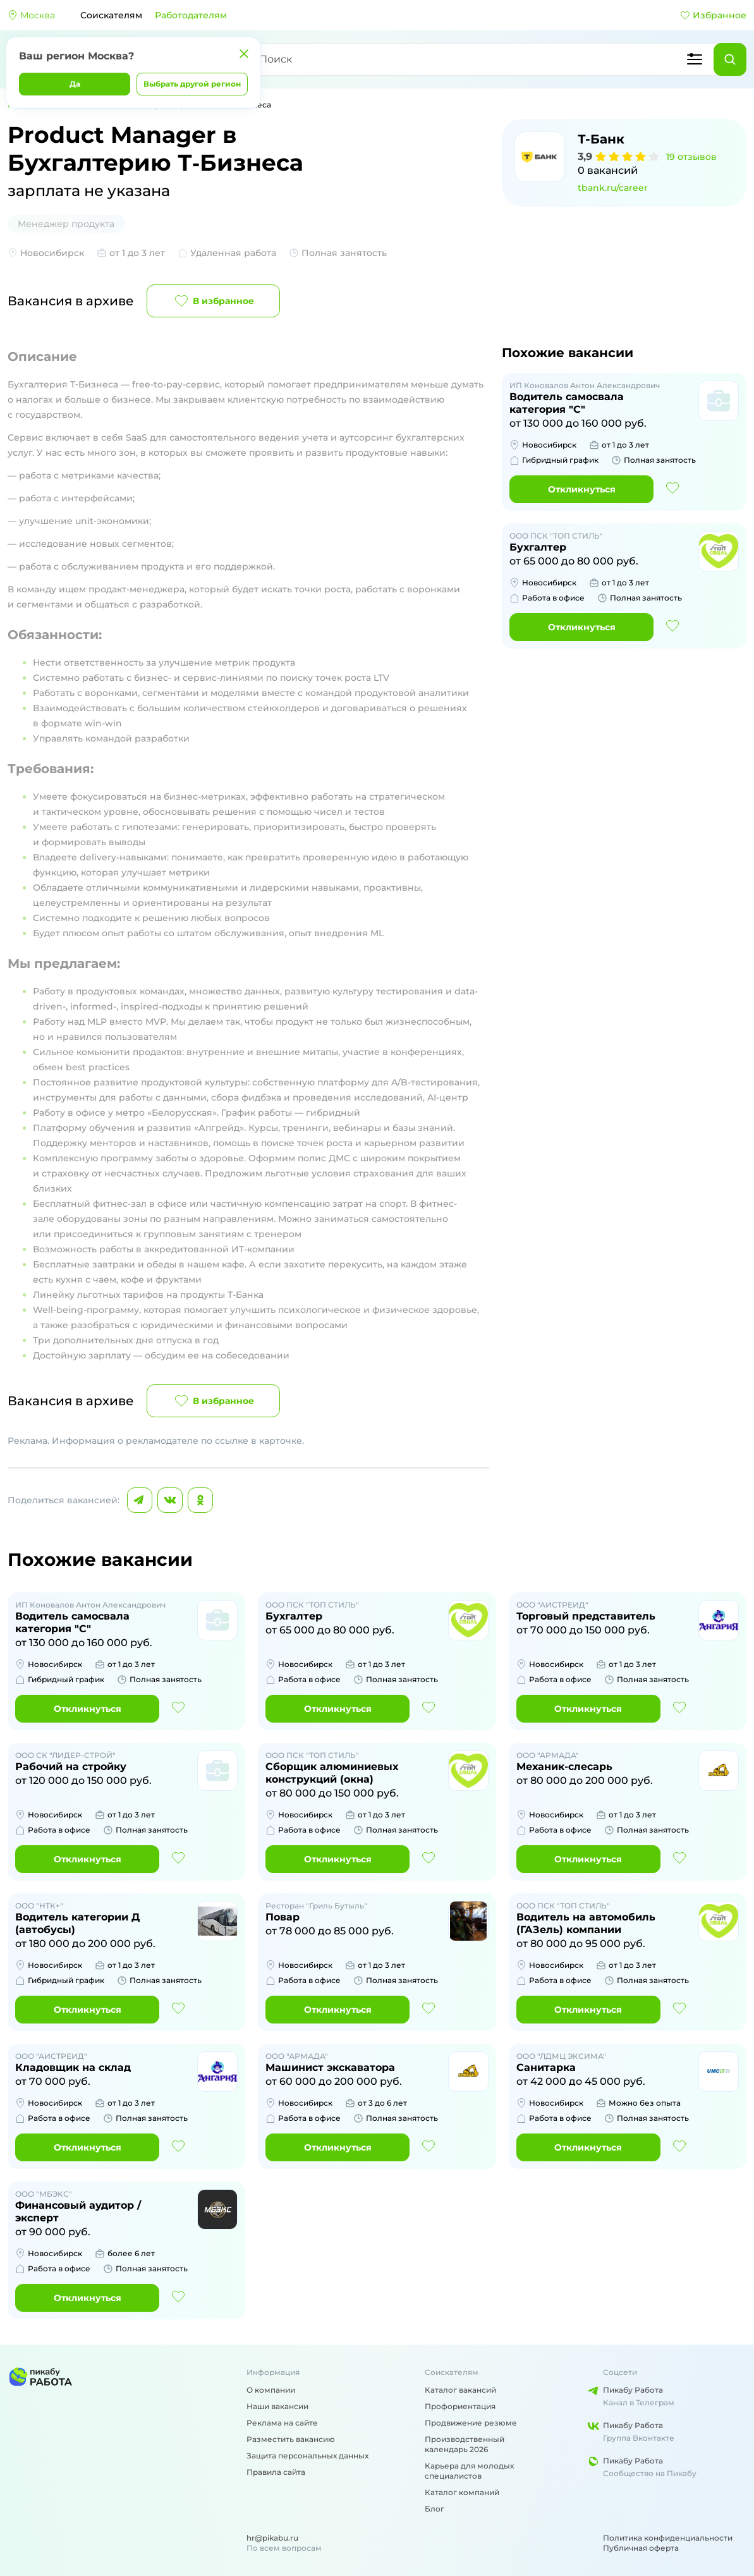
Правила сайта (275, 2472)
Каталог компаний (462, 2492)
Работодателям (191, 15)
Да (75, 84)
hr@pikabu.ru (272, 2537)
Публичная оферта (641, 2548)
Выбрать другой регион (192, 84)
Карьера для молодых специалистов (469, 2471)
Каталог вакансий (460, 2390)
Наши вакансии (277, 2406)
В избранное (213, 301)
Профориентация (460, 2406)
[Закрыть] (244, 54)
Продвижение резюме (471, 2422)
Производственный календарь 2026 (464, 2444)
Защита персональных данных (307, 2455)
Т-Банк (601, 139)
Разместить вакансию (290, 2439)
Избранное (713, 15)
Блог (434, 2508)
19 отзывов (691, 156)
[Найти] (730, 59)
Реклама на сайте (282, 2422)
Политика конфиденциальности (668, 2537)
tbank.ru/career (613, 187)
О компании (270, 2390)
